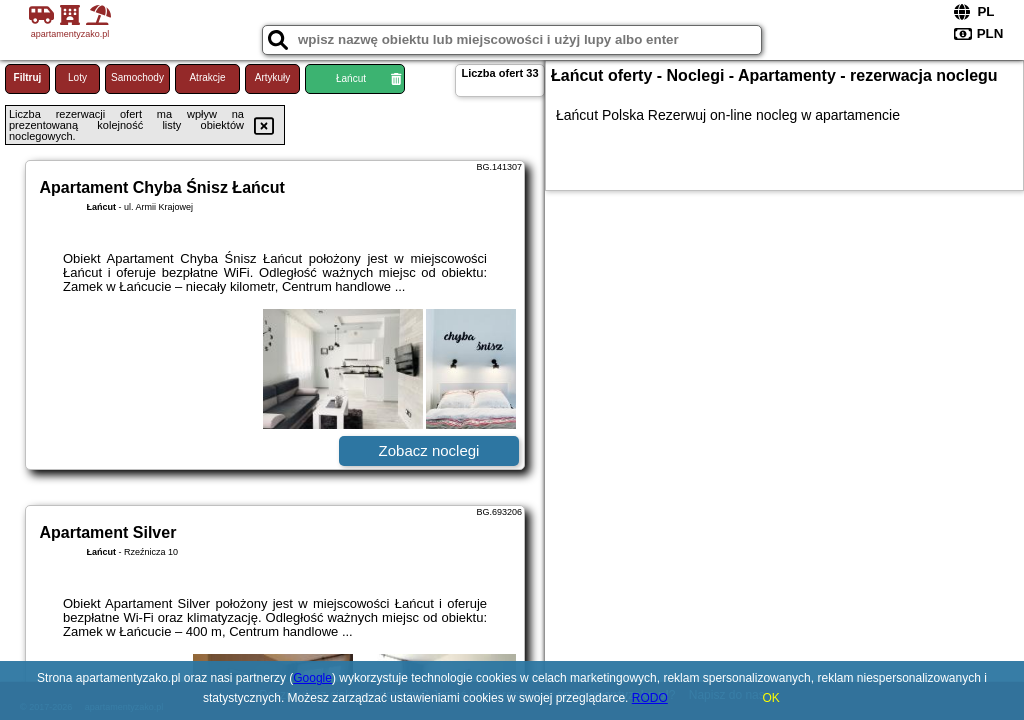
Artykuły (273, 77)
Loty (77, 77)
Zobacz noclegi (429, 450)
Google (312, 678)
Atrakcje (207, 77)
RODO (650, 698)
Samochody (137, 77)
